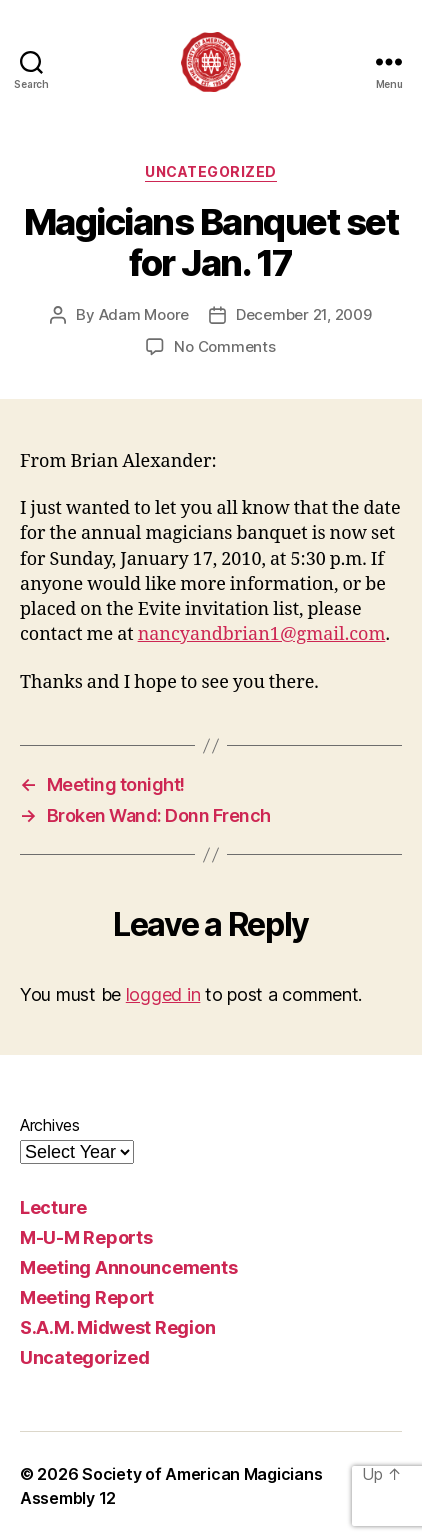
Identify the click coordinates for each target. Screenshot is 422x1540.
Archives (50, 1125)
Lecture (53, 1207)
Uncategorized (211, 171)
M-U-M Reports (86, 1237)
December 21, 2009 (304, 314)
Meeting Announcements (128, 1267)
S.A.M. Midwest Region (117, 1327)
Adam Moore (144, 314)
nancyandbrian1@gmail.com (262, 634)
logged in (163, 994)
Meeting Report (87, 1297)
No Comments (224, 346)
